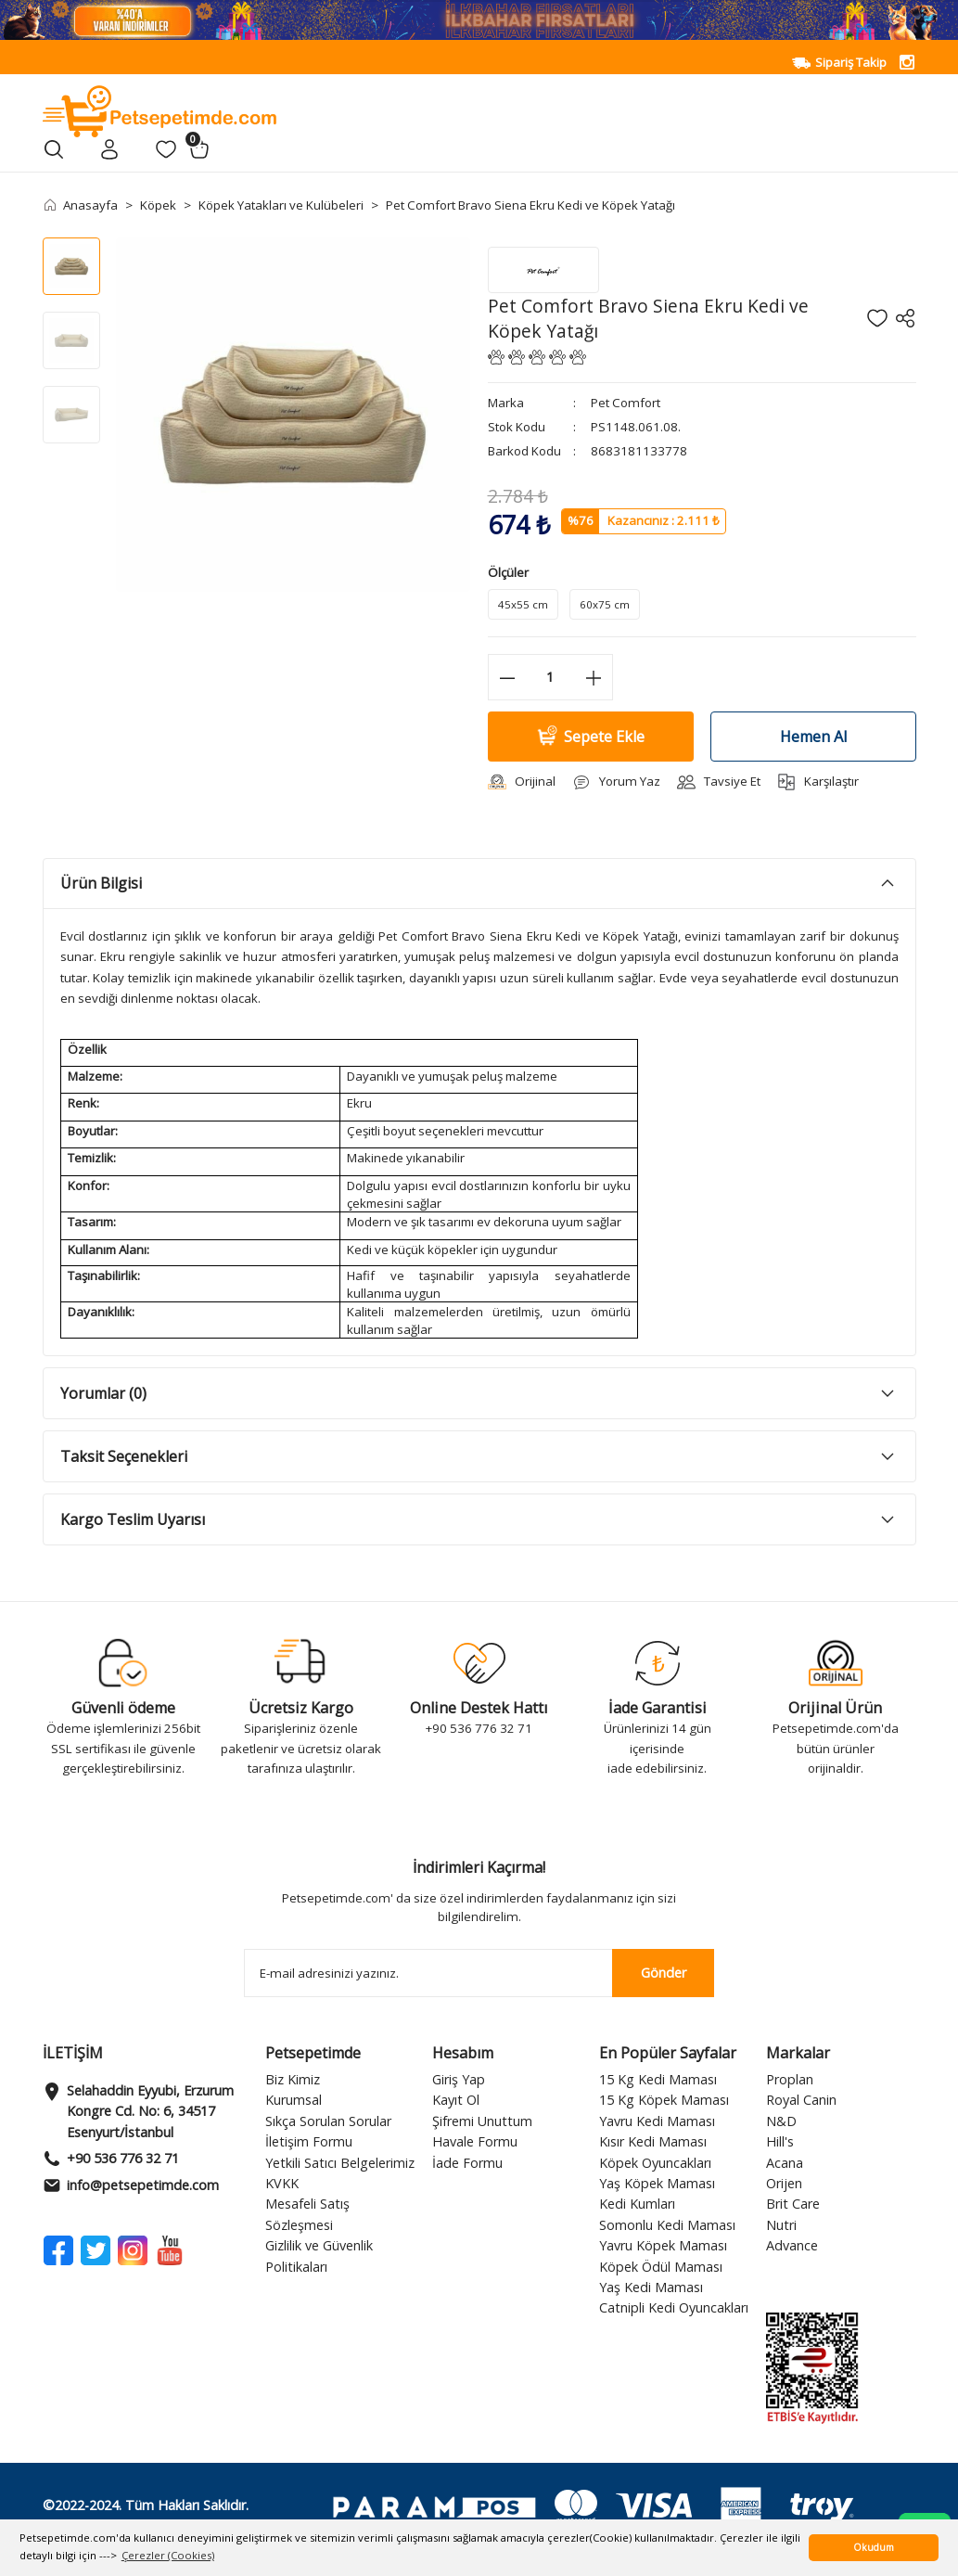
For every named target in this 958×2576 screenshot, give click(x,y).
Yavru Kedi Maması (657, 2121)
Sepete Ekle (590, 736)
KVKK (282, 2183)
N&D (781, 2121)
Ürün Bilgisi (101, 883)
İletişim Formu (308, 2141)
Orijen (784, 2183)
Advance (792, 2245)
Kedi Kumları (637, 2203)
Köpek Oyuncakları (655, 2163)
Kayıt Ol (455, 2099)
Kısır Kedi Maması (653, 2141)
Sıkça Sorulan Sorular (328, 2121)
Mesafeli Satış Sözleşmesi (307, 2214)
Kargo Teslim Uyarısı (132, 1519)
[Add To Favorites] (877, 318)
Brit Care (793, 2203)
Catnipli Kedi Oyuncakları (673, 2307)
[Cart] (199, 149)
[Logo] (160, 110)
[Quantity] (550, 677)
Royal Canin (801, 2099)
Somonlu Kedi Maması (667, 2225)
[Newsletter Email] (479, 1973)
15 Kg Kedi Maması (658, 2079)
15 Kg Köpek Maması (664, 2099)
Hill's (780, 2141)
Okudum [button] (873, 2547)
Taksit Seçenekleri (123, 1456)
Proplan (789, 2079)
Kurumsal (293, 2099)
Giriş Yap (458, 2079)
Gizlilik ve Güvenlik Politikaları (319, 2255)
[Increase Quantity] (593, 677)
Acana (784, 2163)
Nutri (781, 2225)
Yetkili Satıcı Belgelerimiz (340, 2163)
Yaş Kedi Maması (651, 2287)
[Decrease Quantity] (507, 677)
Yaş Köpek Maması (657, 2183)
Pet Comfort (625, 402)
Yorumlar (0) (103, 1393)
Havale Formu (474, 2141)
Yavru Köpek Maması (663, 2245)
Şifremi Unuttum (482, 2121)
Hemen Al (813, 736)
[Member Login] (110, 149)
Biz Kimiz (292, 2079)
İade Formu (467, 2163)
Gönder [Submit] (663, 1972)
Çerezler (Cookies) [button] (167, 2555)
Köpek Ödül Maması (660, 2266)
